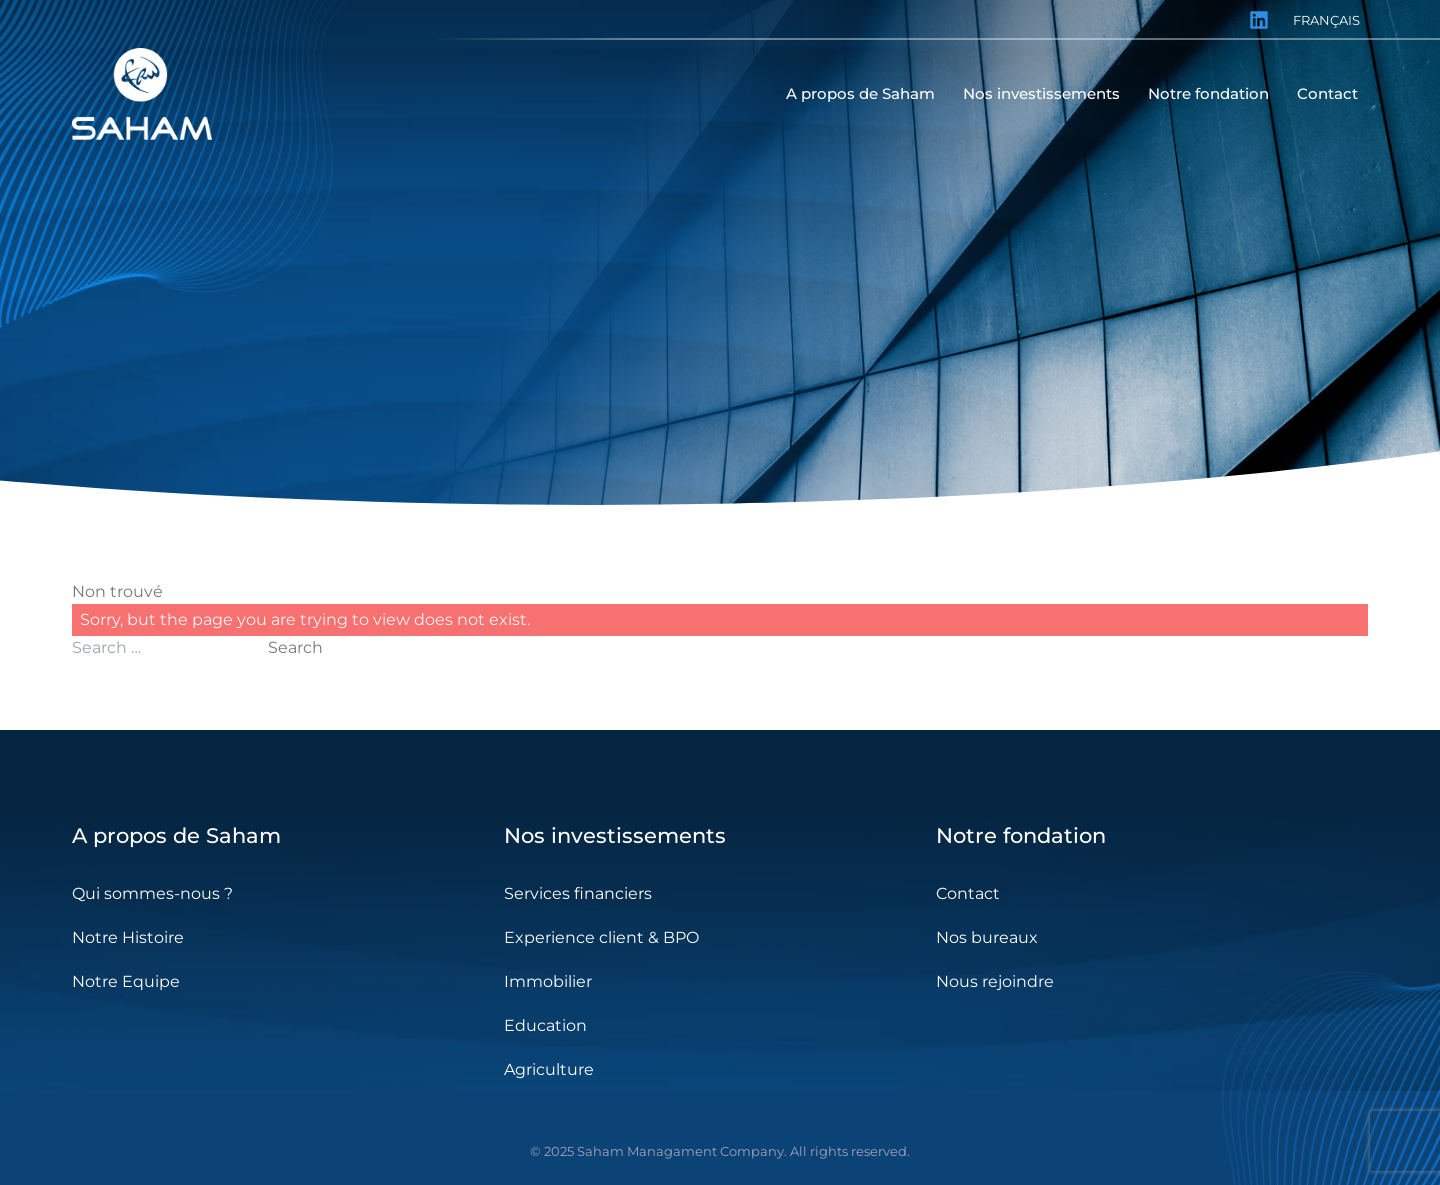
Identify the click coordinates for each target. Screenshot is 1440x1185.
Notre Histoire (128, 937)
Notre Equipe (126, 981)
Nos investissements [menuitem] (1041, 93)
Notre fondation (1021, 835)
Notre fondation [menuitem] (1208, 93)
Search (295, 647)
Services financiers (578, 893)
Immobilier (548, 981)
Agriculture (549, 1069)
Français (1326, 20)
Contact (968, 893)
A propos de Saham (176, 835)
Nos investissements (615, 835)
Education (545, 1025)
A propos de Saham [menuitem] (860, 93)
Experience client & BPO (601, 937)
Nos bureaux (987, 937)
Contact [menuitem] (1327, 93)
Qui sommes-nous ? (152, 893)
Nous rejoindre (995, 981)
